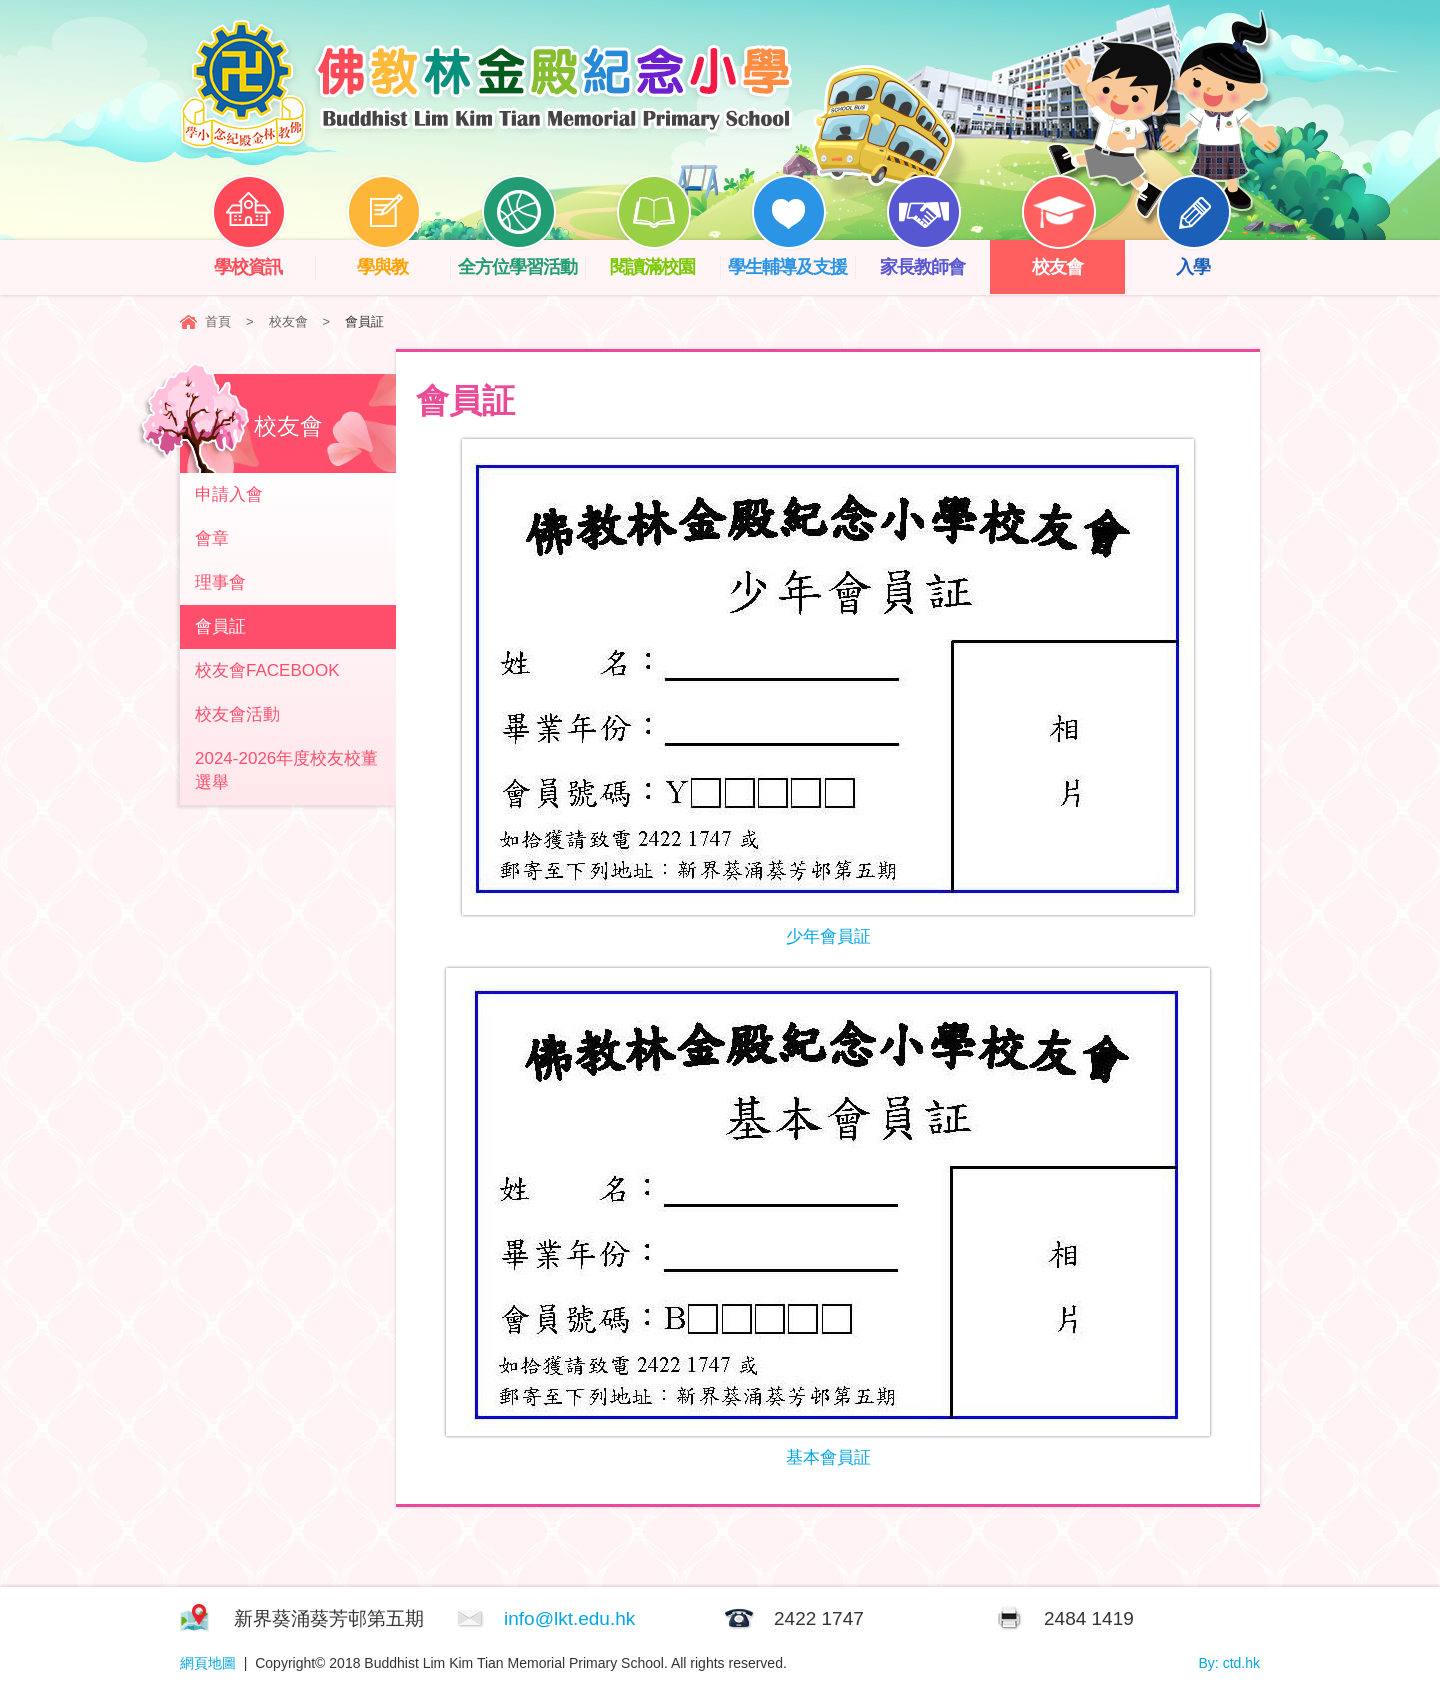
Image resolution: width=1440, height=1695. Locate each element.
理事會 (220, 582)
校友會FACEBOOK (267, 670)
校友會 (1073, 258)
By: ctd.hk (1229, 1663)
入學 (1208, 258)
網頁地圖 (208, 1663)
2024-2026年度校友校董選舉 (286, 770)
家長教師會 (935, 258)
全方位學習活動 (521, 258)
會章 (212, 538)
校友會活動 (237, 714)
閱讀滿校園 (665, 258)
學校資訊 (263, 258)
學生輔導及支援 (791, 258)
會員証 (220, 626)
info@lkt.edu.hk (569, 1618)
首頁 (218, 321)
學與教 (398, 258)
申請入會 (229, 494)
